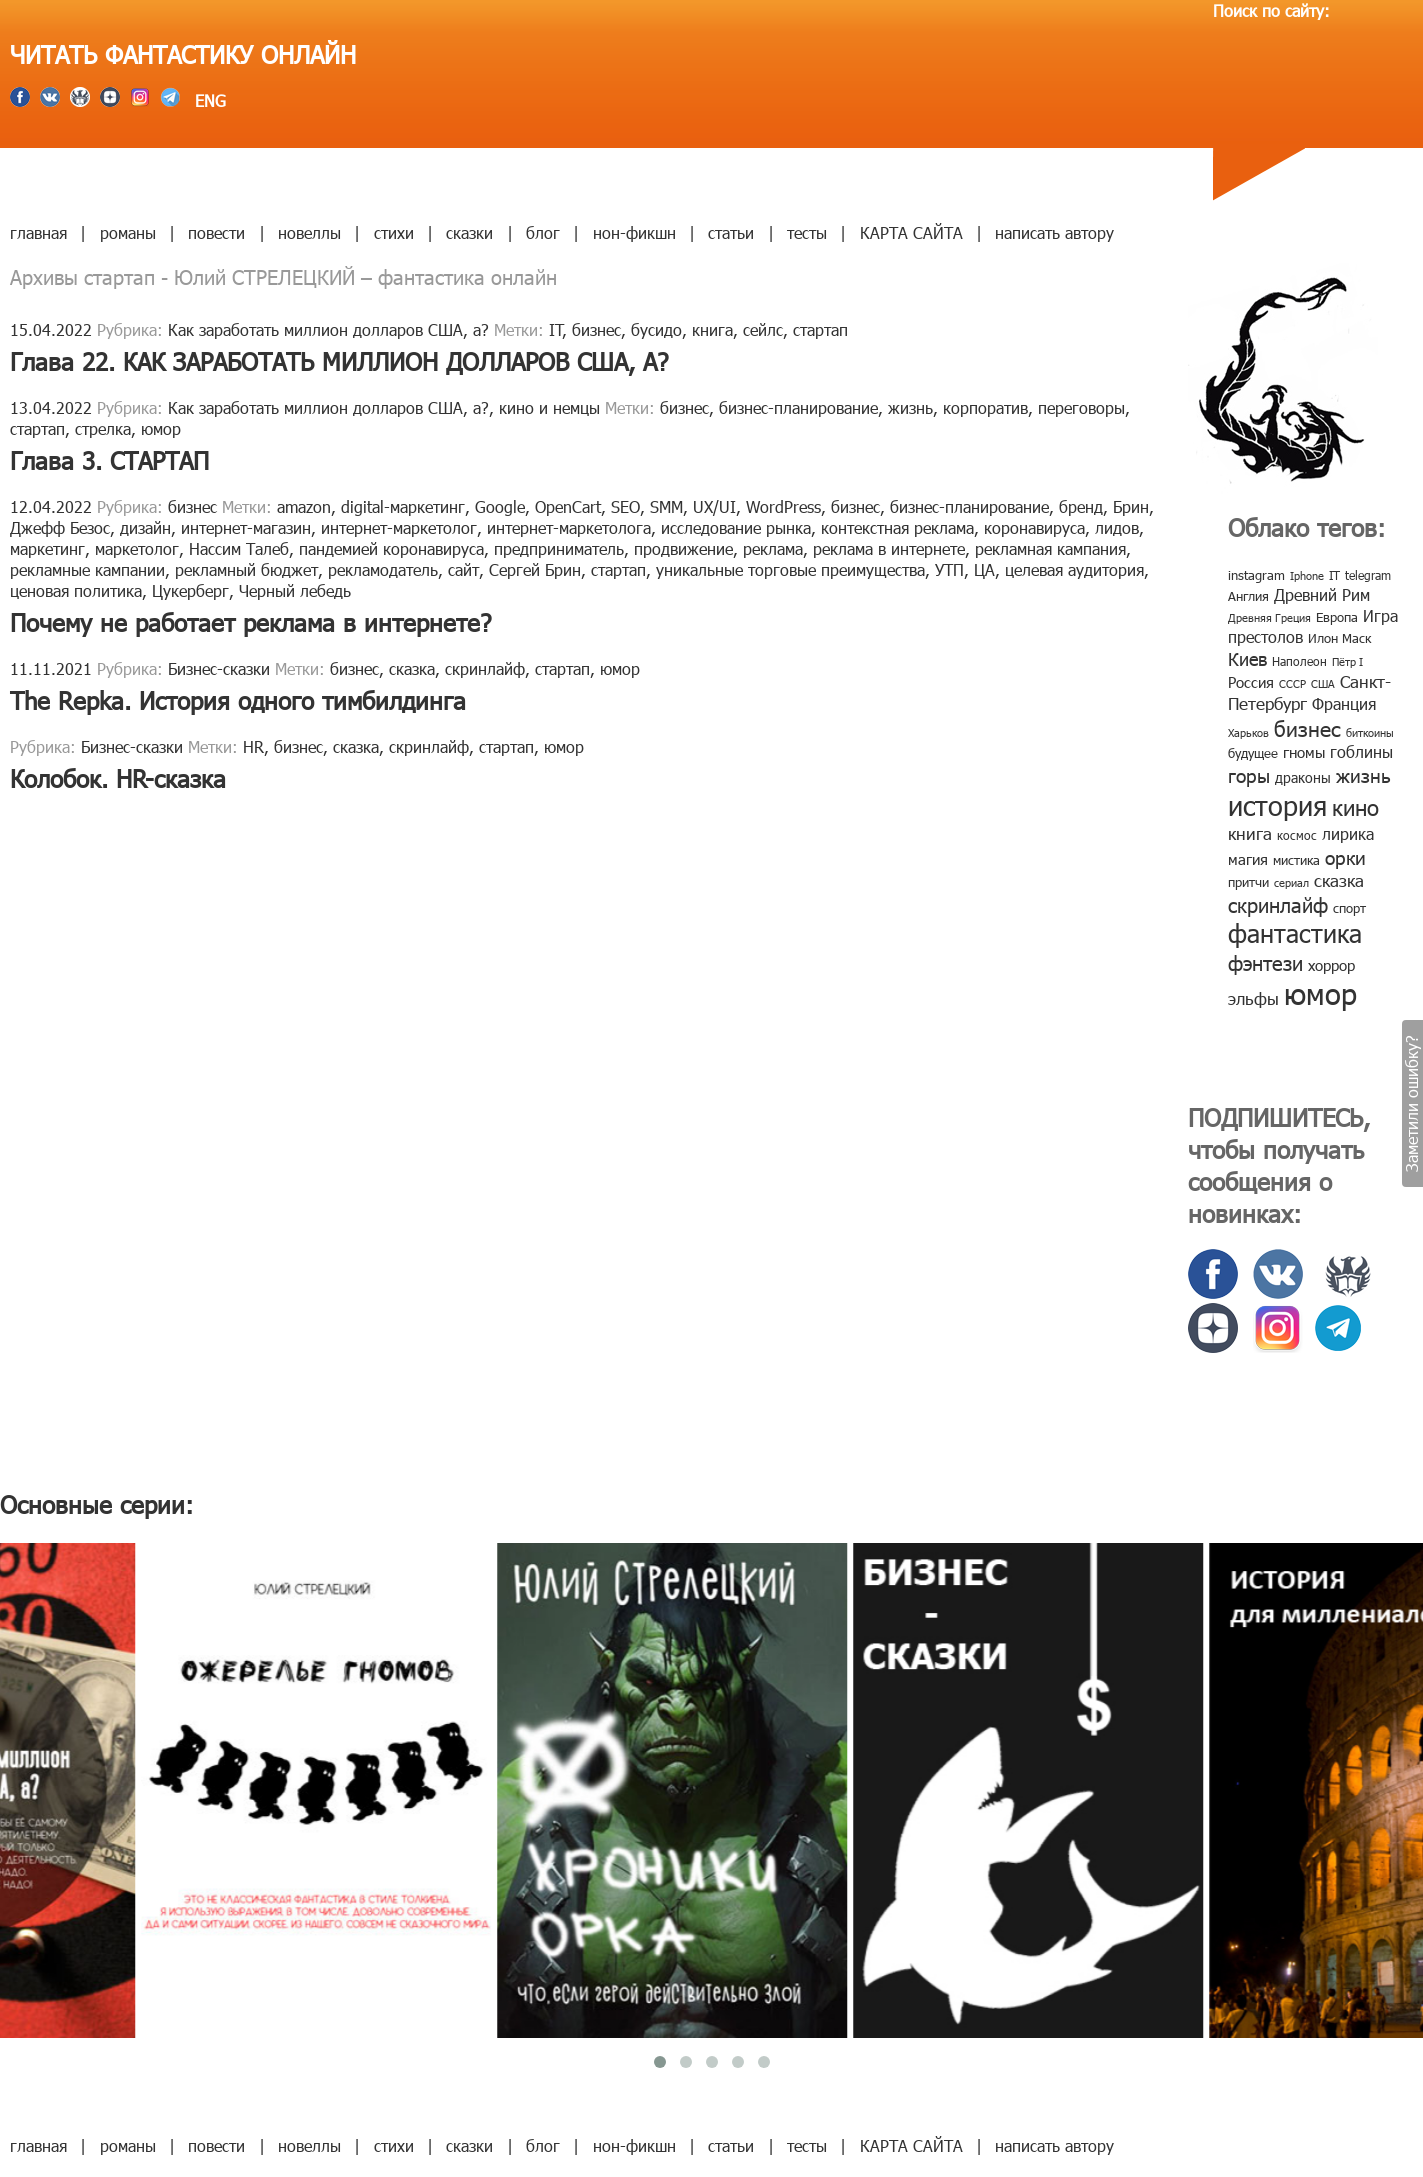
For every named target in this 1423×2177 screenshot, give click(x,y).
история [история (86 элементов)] (1277, 804)
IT (556, 329)
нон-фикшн (634, 232)
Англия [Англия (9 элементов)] (1248, 596)
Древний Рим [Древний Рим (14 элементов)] (1322, 594)
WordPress (783, 506)
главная (38, 232)
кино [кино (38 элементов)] (1355, 806)
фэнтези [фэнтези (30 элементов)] (1265, 962)
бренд (1081, 506)
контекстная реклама (897, 527)
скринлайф (485, 668)
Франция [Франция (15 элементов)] (1344, 703)
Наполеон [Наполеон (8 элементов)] (1299, 661)
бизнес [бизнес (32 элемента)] (1307, 727)
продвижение (683, 548)
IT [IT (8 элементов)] (1334, 575)
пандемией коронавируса (391, 548)
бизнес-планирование (798, 407)
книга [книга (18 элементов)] (1250, 833)
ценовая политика (76, 590)
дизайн (145, 527)
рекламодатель (383, 569)
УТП (949, 569)
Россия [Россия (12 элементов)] (1251, 682)
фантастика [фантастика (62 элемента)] (1295, 933)
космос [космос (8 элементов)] (1297, 835)
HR (253, 746)
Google (500, 506)
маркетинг (47, 548)
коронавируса (1034, 527)
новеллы (309, 232)
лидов (1117, 527)
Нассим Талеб (239, 548)
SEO (625, 506)
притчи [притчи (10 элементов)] (1248, 882)
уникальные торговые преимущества (790, 569)
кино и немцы (549, 407)
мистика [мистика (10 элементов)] (1296, 860)
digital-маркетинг (403, 506)
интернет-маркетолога (569, 527)
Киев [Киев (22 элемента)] (1247, 658)
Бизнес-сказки (219, 668)
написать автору (1054, 232)
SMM (666, 506)
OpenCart (568, 506)
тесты (807, 232)
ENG (208, 100)
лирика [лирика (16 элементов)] (1348, 833)
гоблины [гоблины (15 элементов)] (1361, 751)
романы (128, 232)
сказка (412, 668)
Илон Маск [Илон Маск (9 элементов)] (1339, 638)
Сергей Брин (535, 569)
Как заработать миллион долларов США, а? (328, 329)
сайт (463, 569)
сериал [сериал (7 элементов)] (1291, 882)
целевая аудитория (1074, 569)
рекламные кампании (87, 569)
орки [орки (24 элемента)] (1345, 856)
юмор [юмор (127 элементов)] (1320, 993)
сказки (469, 232)
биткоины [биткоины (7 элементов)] (1370, 732)
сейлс (763, 329)
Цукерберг (190, 590)
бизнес (596, 329)
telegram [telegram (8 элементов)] (1368, 575)
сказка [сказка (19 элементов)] (1339, 880)
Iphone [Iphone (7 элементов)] (1307, 575)
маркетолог (137, 548)
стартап (820, 329)
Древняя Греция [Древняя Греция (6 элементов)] (1269, 617)
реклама (773, 548)
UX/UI (714, 506)
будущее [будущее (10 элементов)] (1253, 753)
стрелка (103, 428)
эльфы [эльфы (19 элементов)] (1253, 998)
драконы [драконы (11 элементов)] (1303, 777)
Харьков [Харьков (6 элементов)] (1248, 732)
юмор (161, 428)
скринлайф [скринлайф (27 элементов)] (1278, 904)
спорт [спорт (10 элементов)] (1349, 908)
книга (712, 329)
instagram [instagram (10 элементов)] (1256, 575)
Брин (1131, 506)
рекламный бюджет (246, 569)
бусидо (656, 329)
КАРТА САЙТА (911, 232)
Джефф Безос (60, 527)
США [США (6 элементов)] (1323, 683)
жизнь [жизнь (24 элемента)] (1363, 774)
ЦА (984, 569)
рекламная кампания (1050, 548)
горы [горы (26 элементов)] (1249, 774)
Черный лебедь (295, 590)
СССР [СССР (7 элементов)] (1292, 683)
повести (216, 232)
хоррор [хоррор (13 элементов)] (1331, 965)
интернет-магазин (246, 527)
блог (543, 232)
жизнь (910, 407)
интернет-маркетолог (399, 527)
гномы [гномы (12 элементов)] (1304, 752)
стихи (394, 232)
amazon (304, 506)
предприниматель (559, 548)
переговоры (1081, 407)
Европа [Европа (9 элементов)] (1337, 617)
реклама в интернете (889, 548)
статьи (731, 232)
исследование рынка (736, 527)
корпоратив (985, 407)
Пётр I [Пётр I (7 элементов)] (1347, 661)
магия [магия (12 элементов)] (1248, 859)
